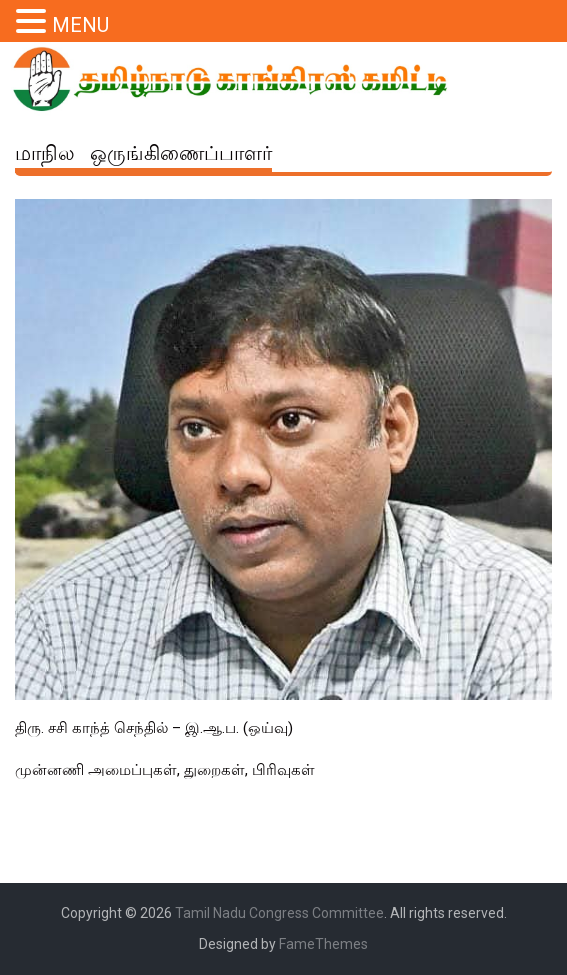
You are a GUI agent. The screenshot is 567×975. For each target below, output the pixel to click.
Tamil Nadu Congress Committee (279, 913)
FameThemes (323, 944)
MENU (80, 25)
